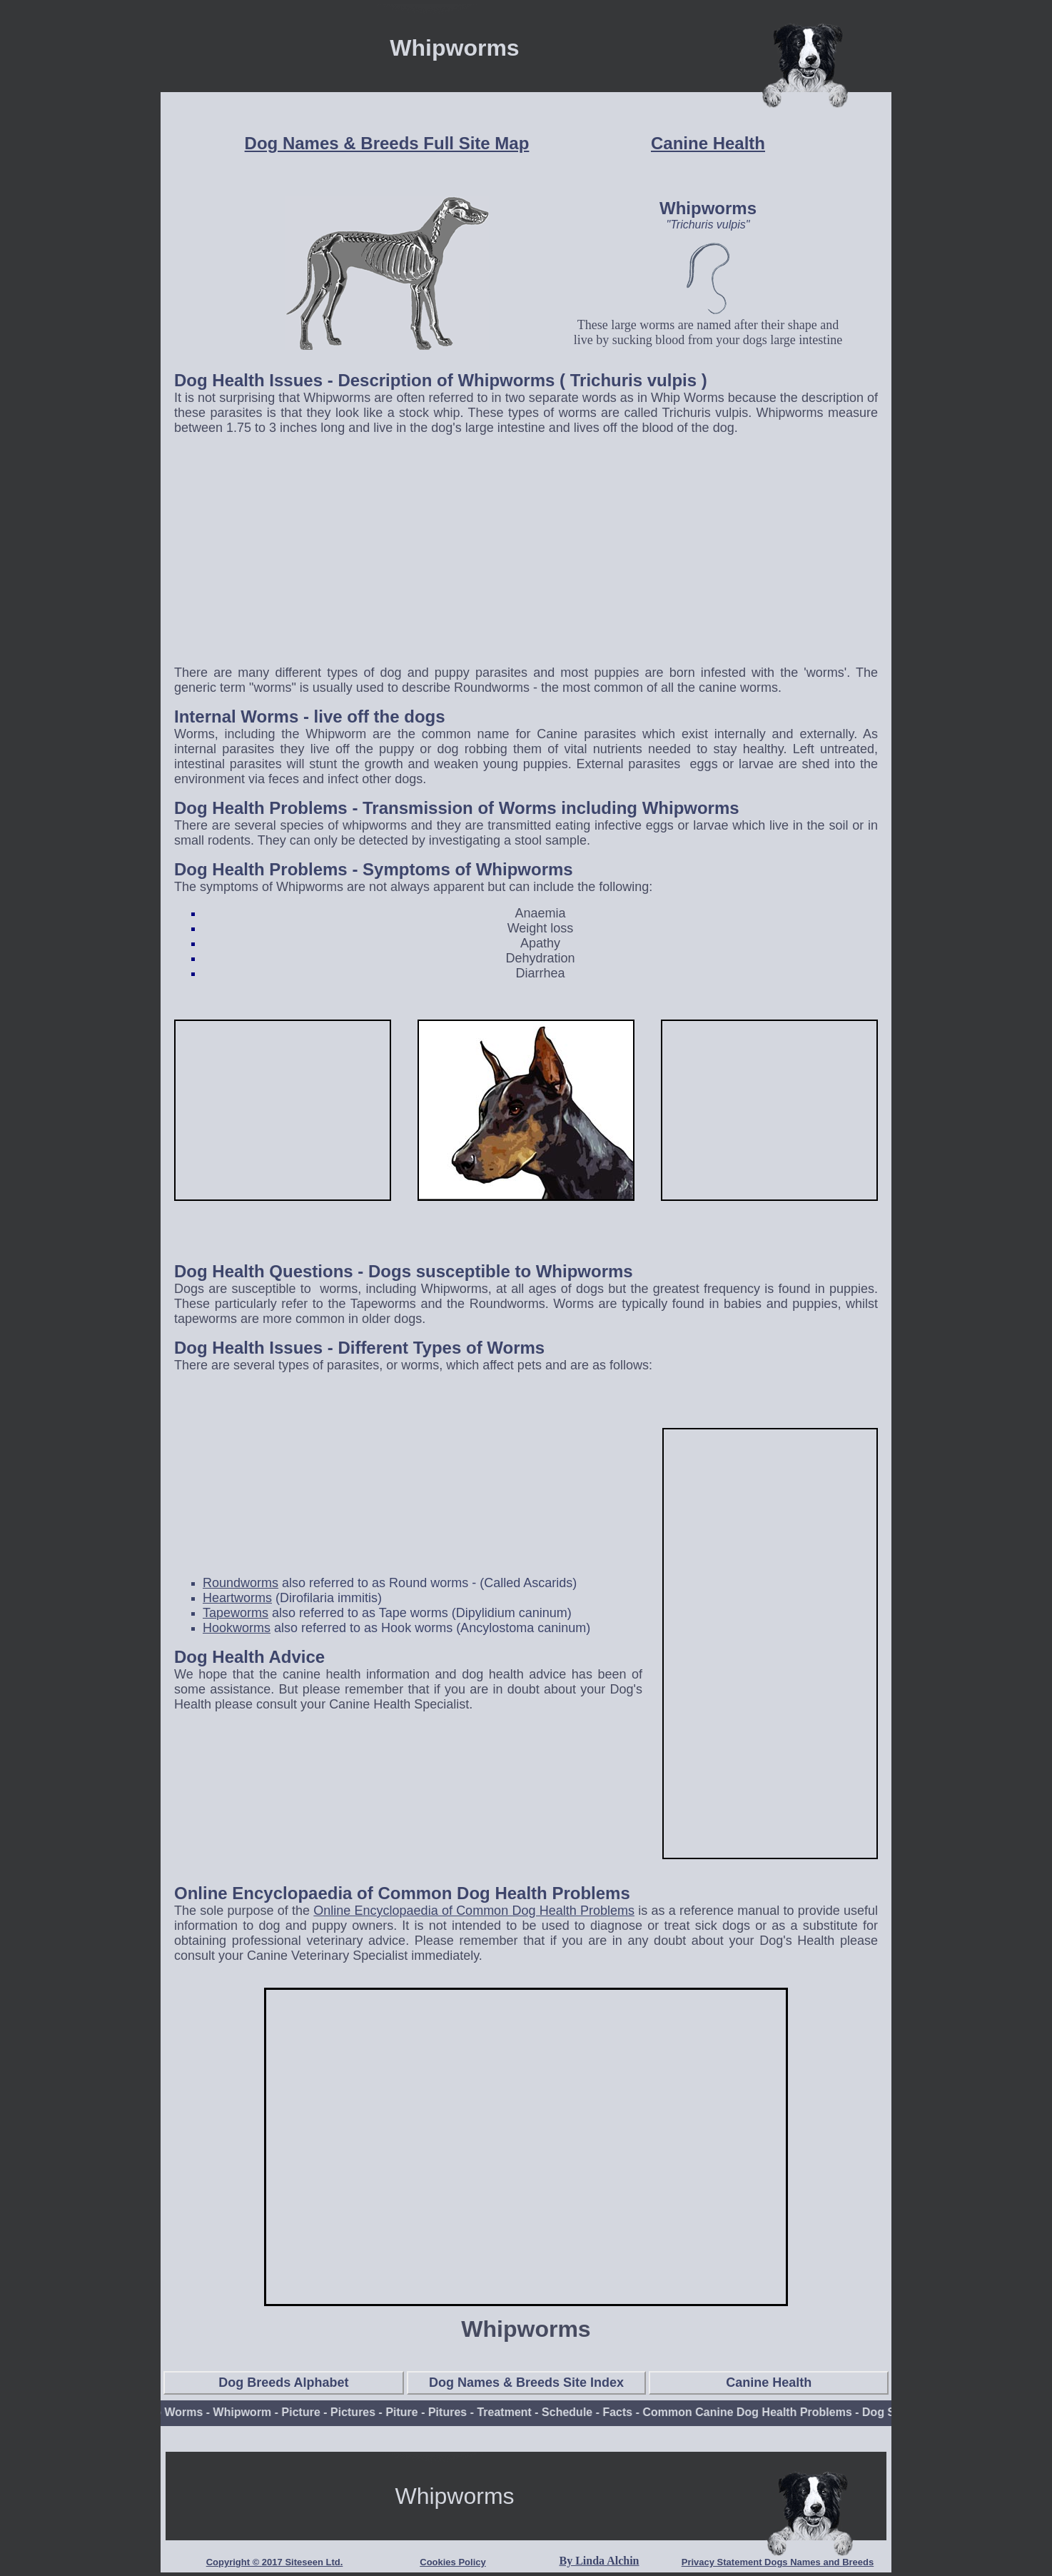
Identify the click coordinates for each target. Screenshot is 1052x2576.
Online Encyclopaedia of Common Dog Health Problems (473, 1910)
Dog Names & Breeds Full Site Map (387, 143)
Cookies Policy (452, 2562)
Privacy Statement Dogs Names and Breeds (778, 2562)
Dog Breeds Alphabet (283, 2382)
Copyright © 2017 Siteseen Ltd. (274, 2562)
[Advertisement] (526, 553)
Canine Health (708, 143)
